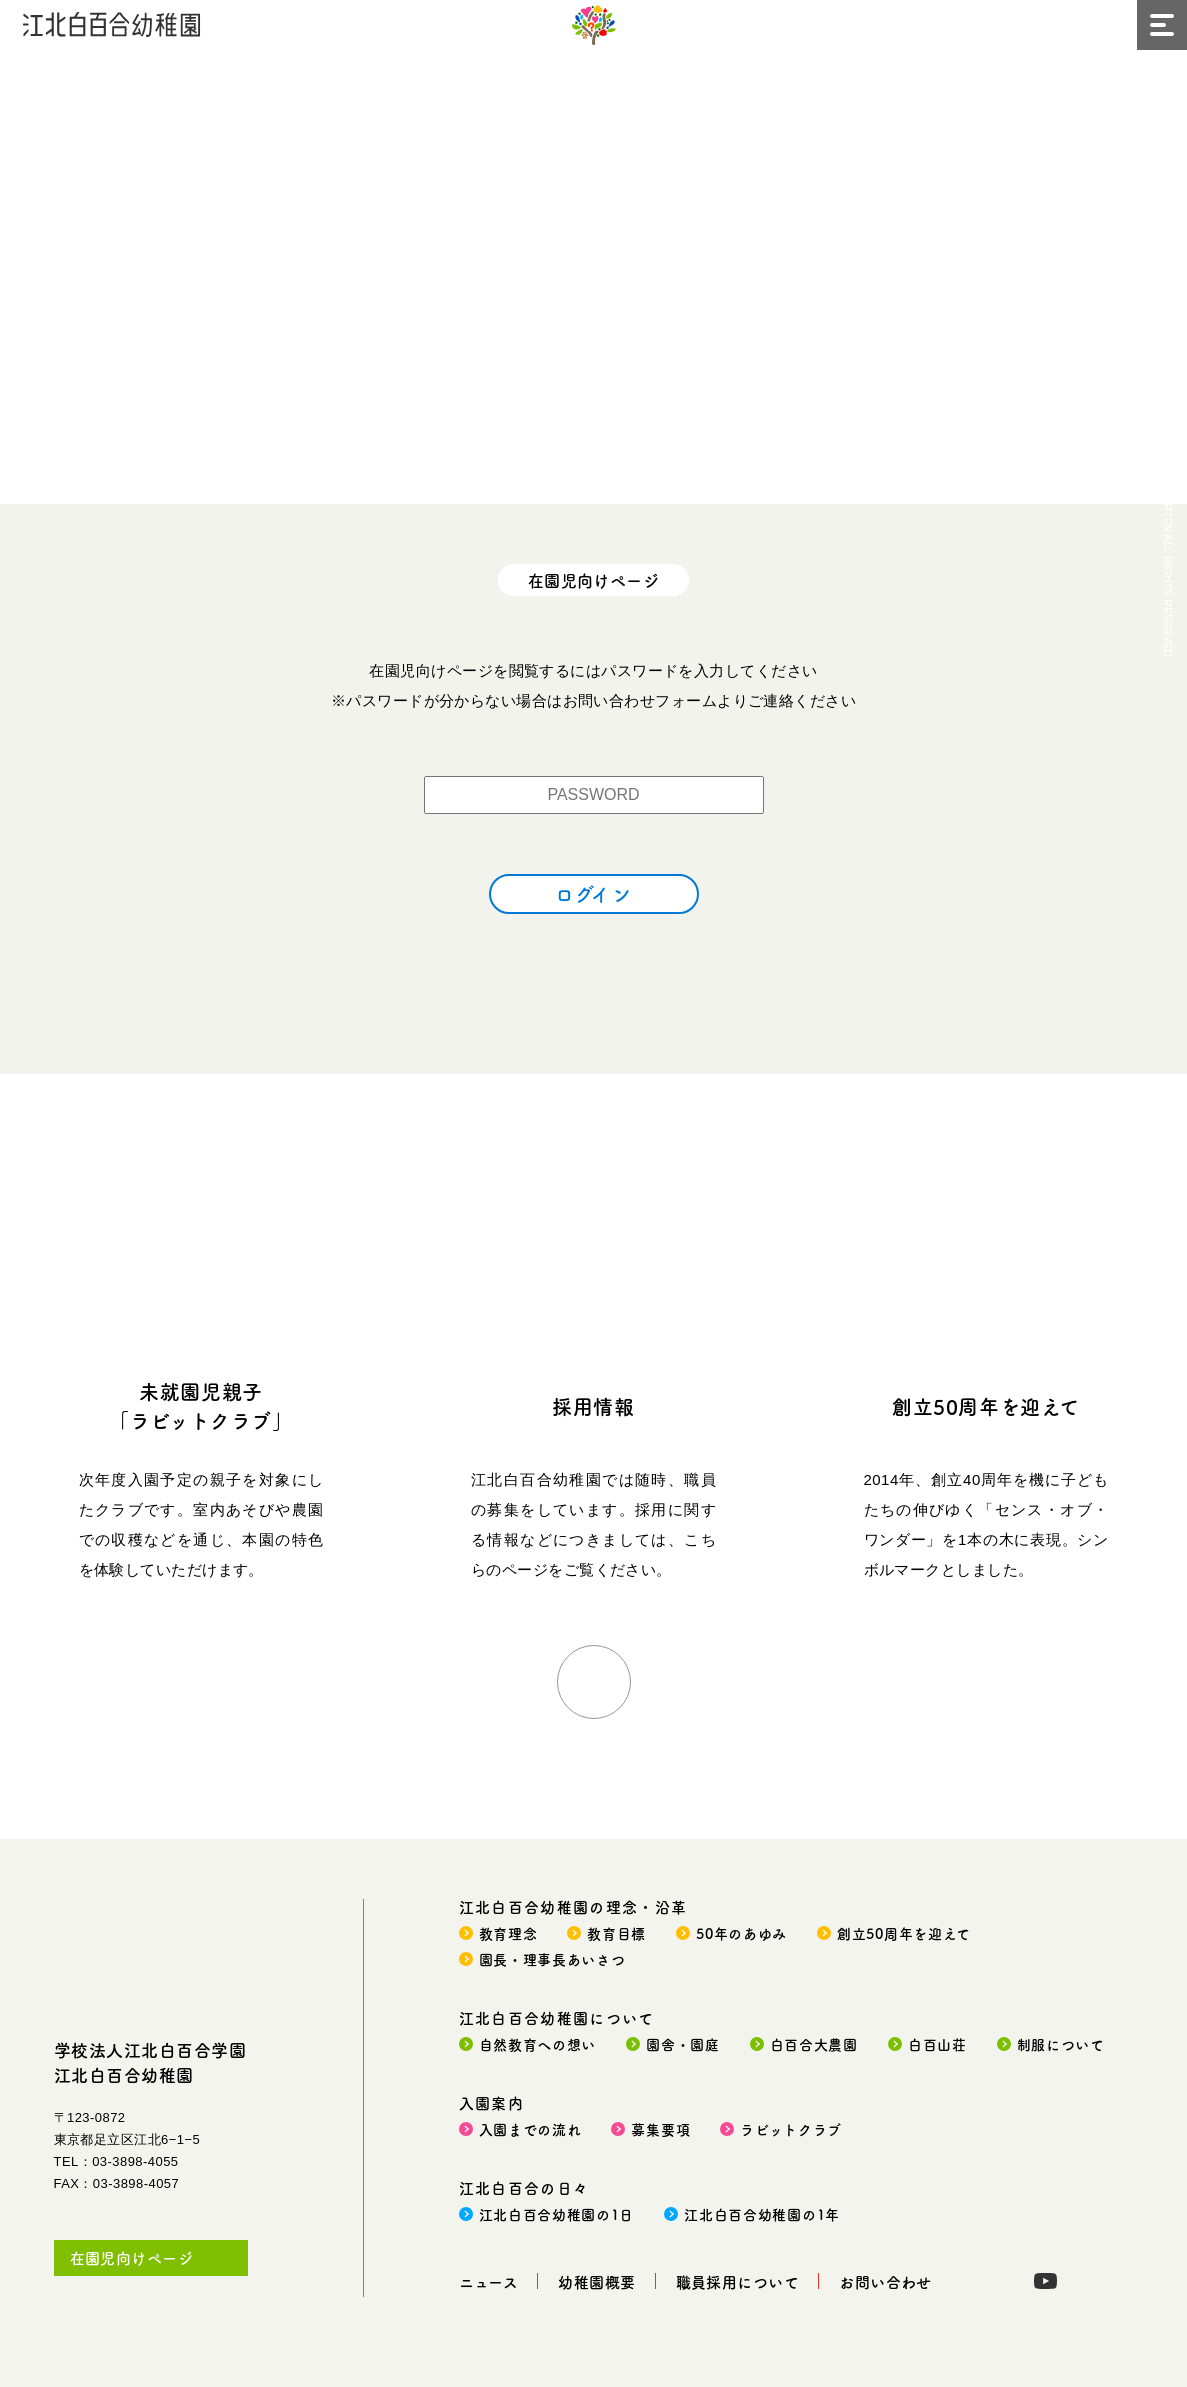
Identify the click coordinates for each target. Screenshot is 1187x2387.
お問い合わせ (885, 2281)
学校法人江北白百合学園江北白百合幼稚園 (150, 2062)
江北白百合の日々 (524, 2187)
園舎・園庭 (683, 2044)
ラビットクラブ (791, 2129)
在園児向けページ (132, 2257)
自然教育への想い (538, 2044)
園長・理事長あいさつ (552, 1959)
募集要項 (660, 2129)
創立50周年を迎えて (986, 1406)
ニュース (489, 2281)
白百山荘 (937, 2044)
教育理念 (508, 1933)
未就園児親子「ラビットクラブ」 (200, 1406)
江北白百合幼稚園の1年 (762, 2214)
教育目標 (616, 1933)
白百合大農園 (814, 2044)
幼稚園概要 (596, 2281)
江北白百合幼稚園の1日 (557, 2214)
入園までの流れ (530, 2129)
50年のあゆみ (741, 1933)
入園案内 (491, 2102)
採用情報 (593, 1406)
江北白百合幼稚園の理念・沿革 (573, 1906)
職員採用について (738, 2281)
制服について (1061, 2044)
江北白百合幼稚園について (557, 2017)
